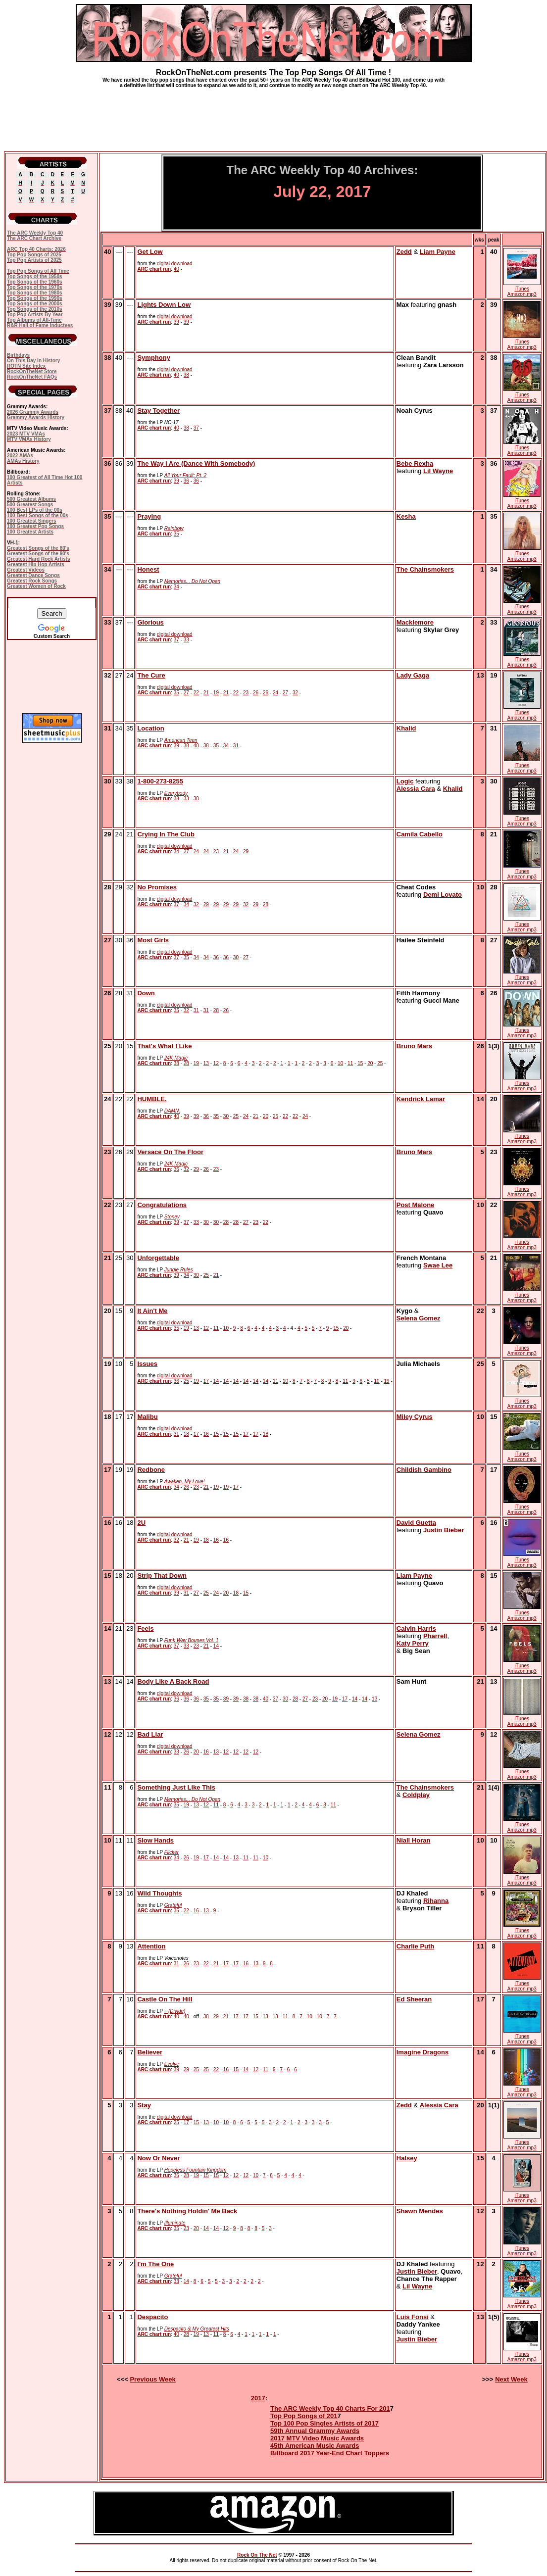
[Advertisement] (274, 116)
